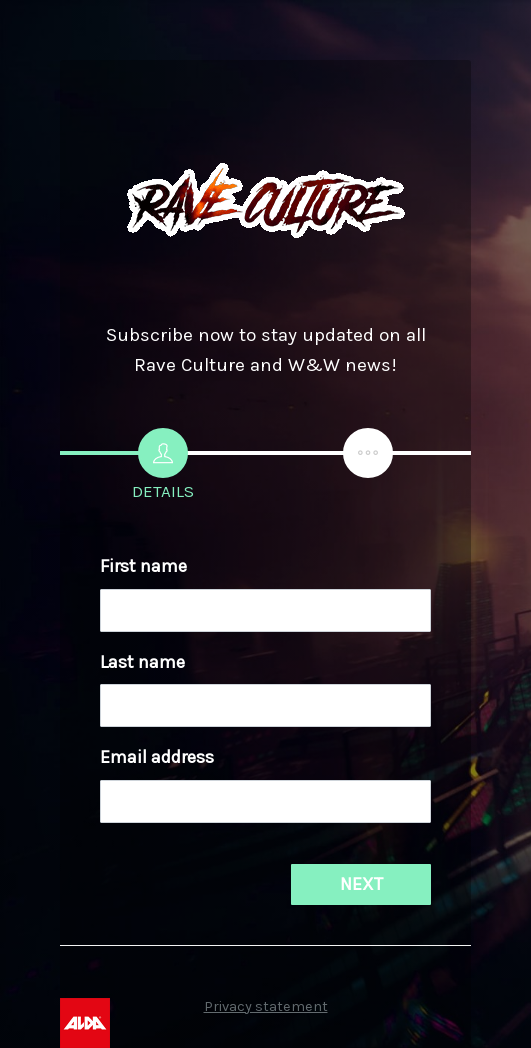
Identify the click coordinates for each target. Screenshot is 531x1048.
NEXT (361, 884)
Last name (142, 662)
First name (143, 566)
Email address (157, 757)
